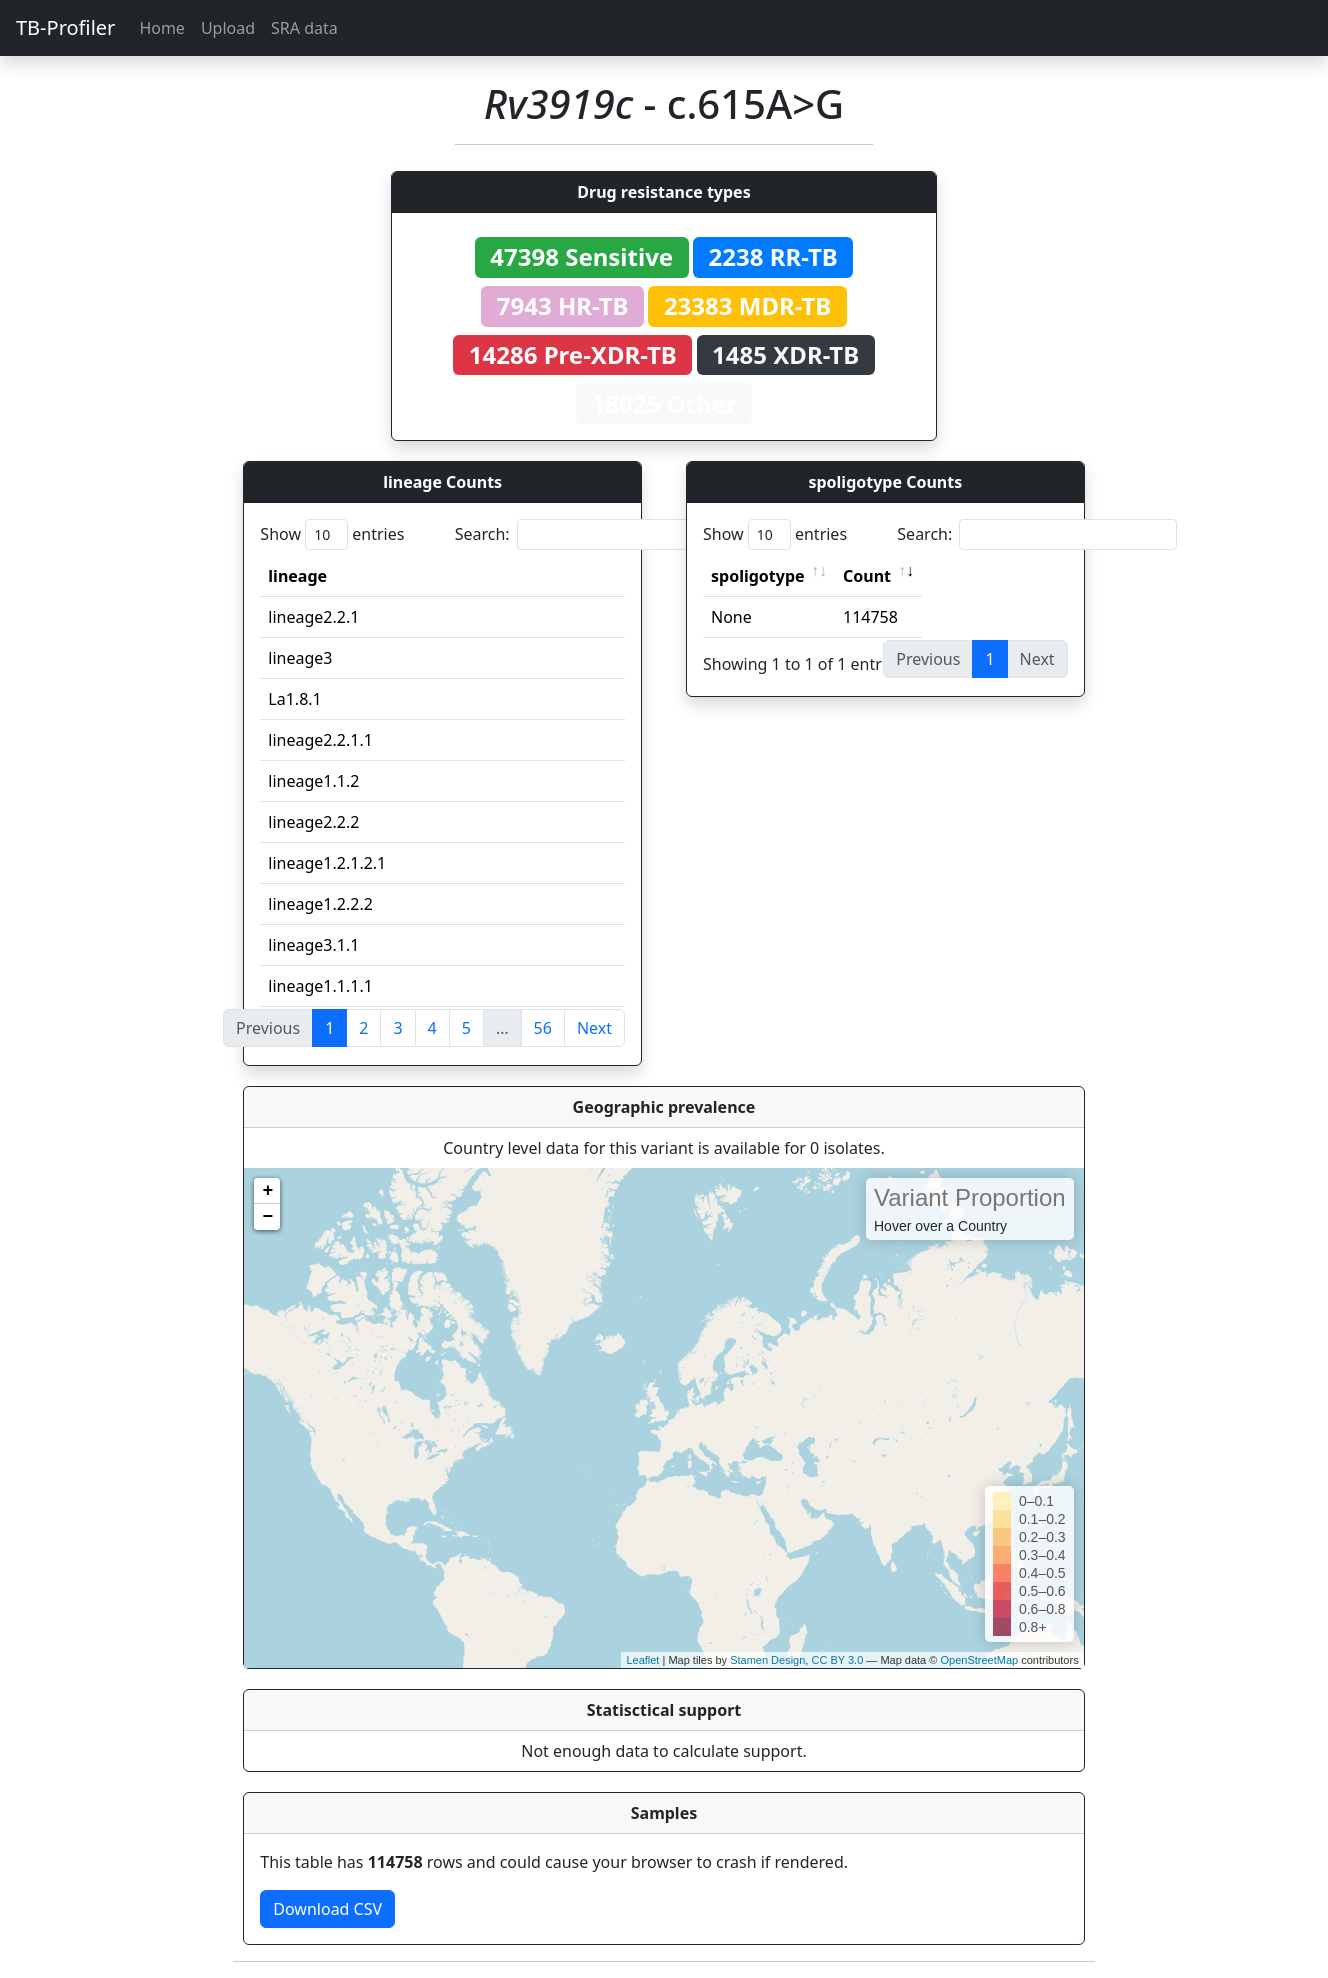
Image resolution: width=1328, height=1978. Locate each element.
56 (543, 1028)
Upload (228, 28)
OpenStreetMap (979, 1660)
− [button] (267, 1217)
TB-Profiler (65, 27)
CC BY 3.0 (837, 1660)
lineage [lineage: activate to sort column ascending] (297, 576)
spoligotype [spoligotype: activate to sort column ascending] (758, 576)
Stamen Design (767, 1660)
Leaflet (642, 1660)
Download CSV (327, 1909)
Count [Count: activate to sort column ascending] (867, 576)
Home (162, 28)
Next (594, 1028)
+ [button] (267, 1191)
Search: (595, 534)
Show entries (332, 534)
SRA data (304, 28)
